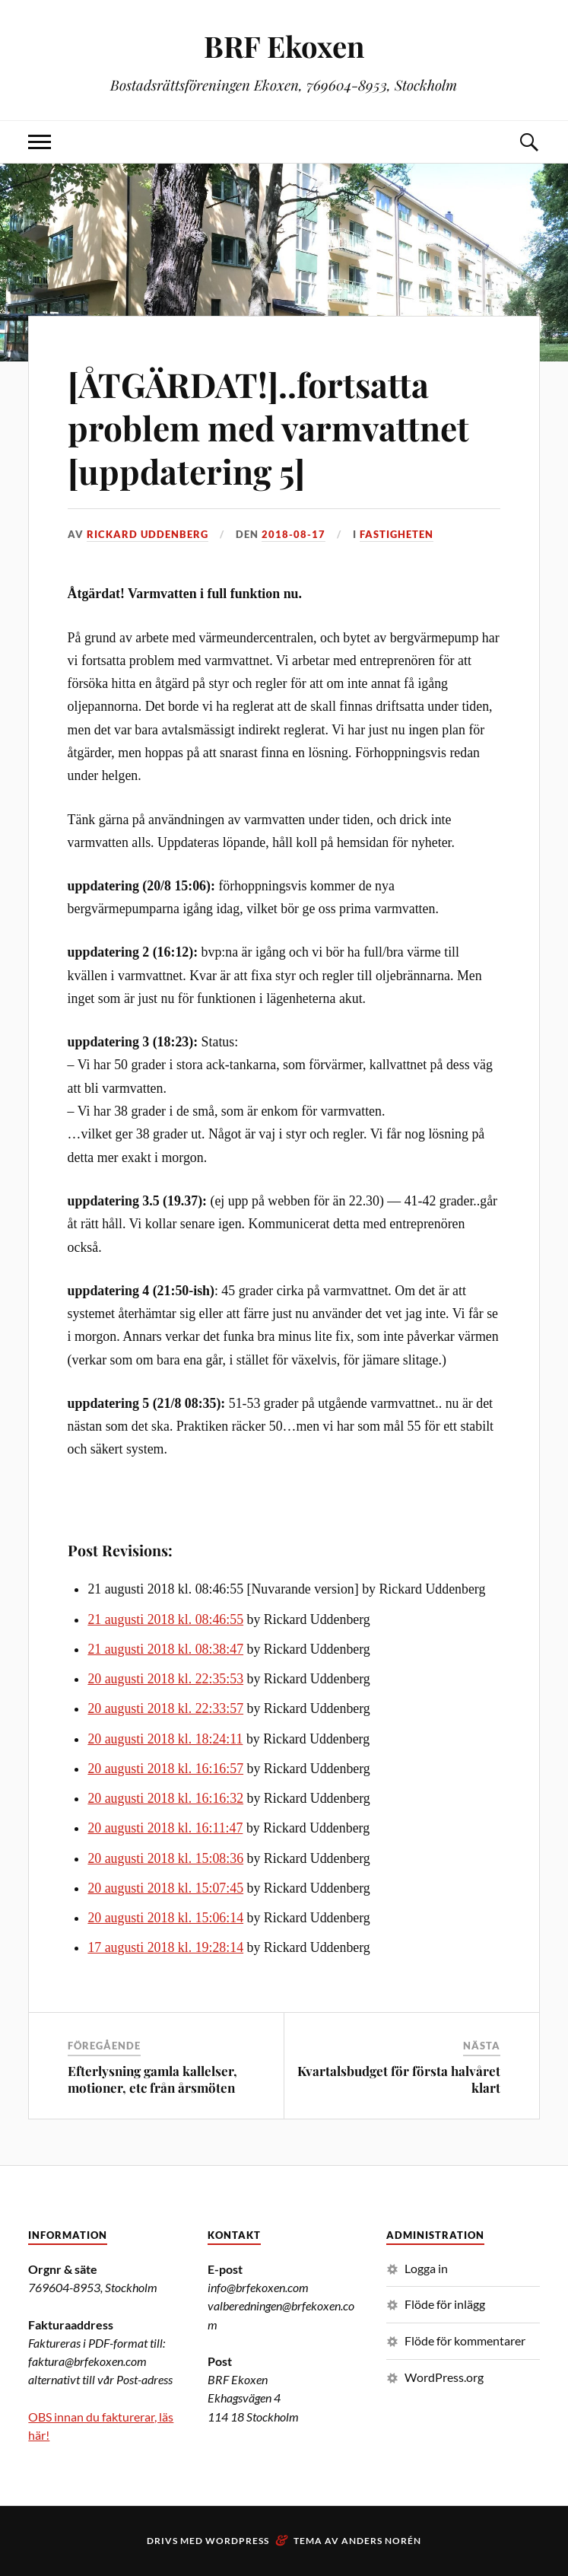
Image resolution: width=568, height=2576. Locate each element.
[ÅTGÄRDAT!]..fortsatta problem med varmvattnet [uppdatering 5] (268, 427)
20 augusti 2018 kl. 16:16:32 (165, 1798)
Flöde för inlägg (445, 2304)
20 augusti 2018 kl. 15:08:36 (165, 1858)
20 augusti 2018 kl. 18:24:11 (165, 1739)
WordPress (237, 2540)
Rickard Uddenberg (147, 534)
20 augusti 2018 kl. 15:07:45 (165, 1888)
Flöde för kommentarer (465, 2340)
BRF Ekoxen (284, 46)
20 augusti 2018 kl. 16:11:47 (165, 1828)
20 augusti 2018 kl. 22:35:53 (165, 1678)
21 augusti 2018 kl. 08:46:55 (165, 1619)
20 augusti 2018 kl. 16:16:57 (165, 1768)
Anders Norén (381, 2540)
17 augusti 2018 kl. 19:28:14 (165, 1947)
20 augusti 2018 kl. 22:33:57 (165, 1708)
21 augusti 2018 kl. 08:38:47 (165, 1649)
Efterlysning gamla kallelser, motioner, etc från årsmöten (152, 2079)
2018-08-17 (293, 534)
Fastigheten (396, 534)
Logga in (426, 2268)
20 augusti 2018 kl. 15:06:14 (165, 1917)
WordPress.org (444, 2377)
